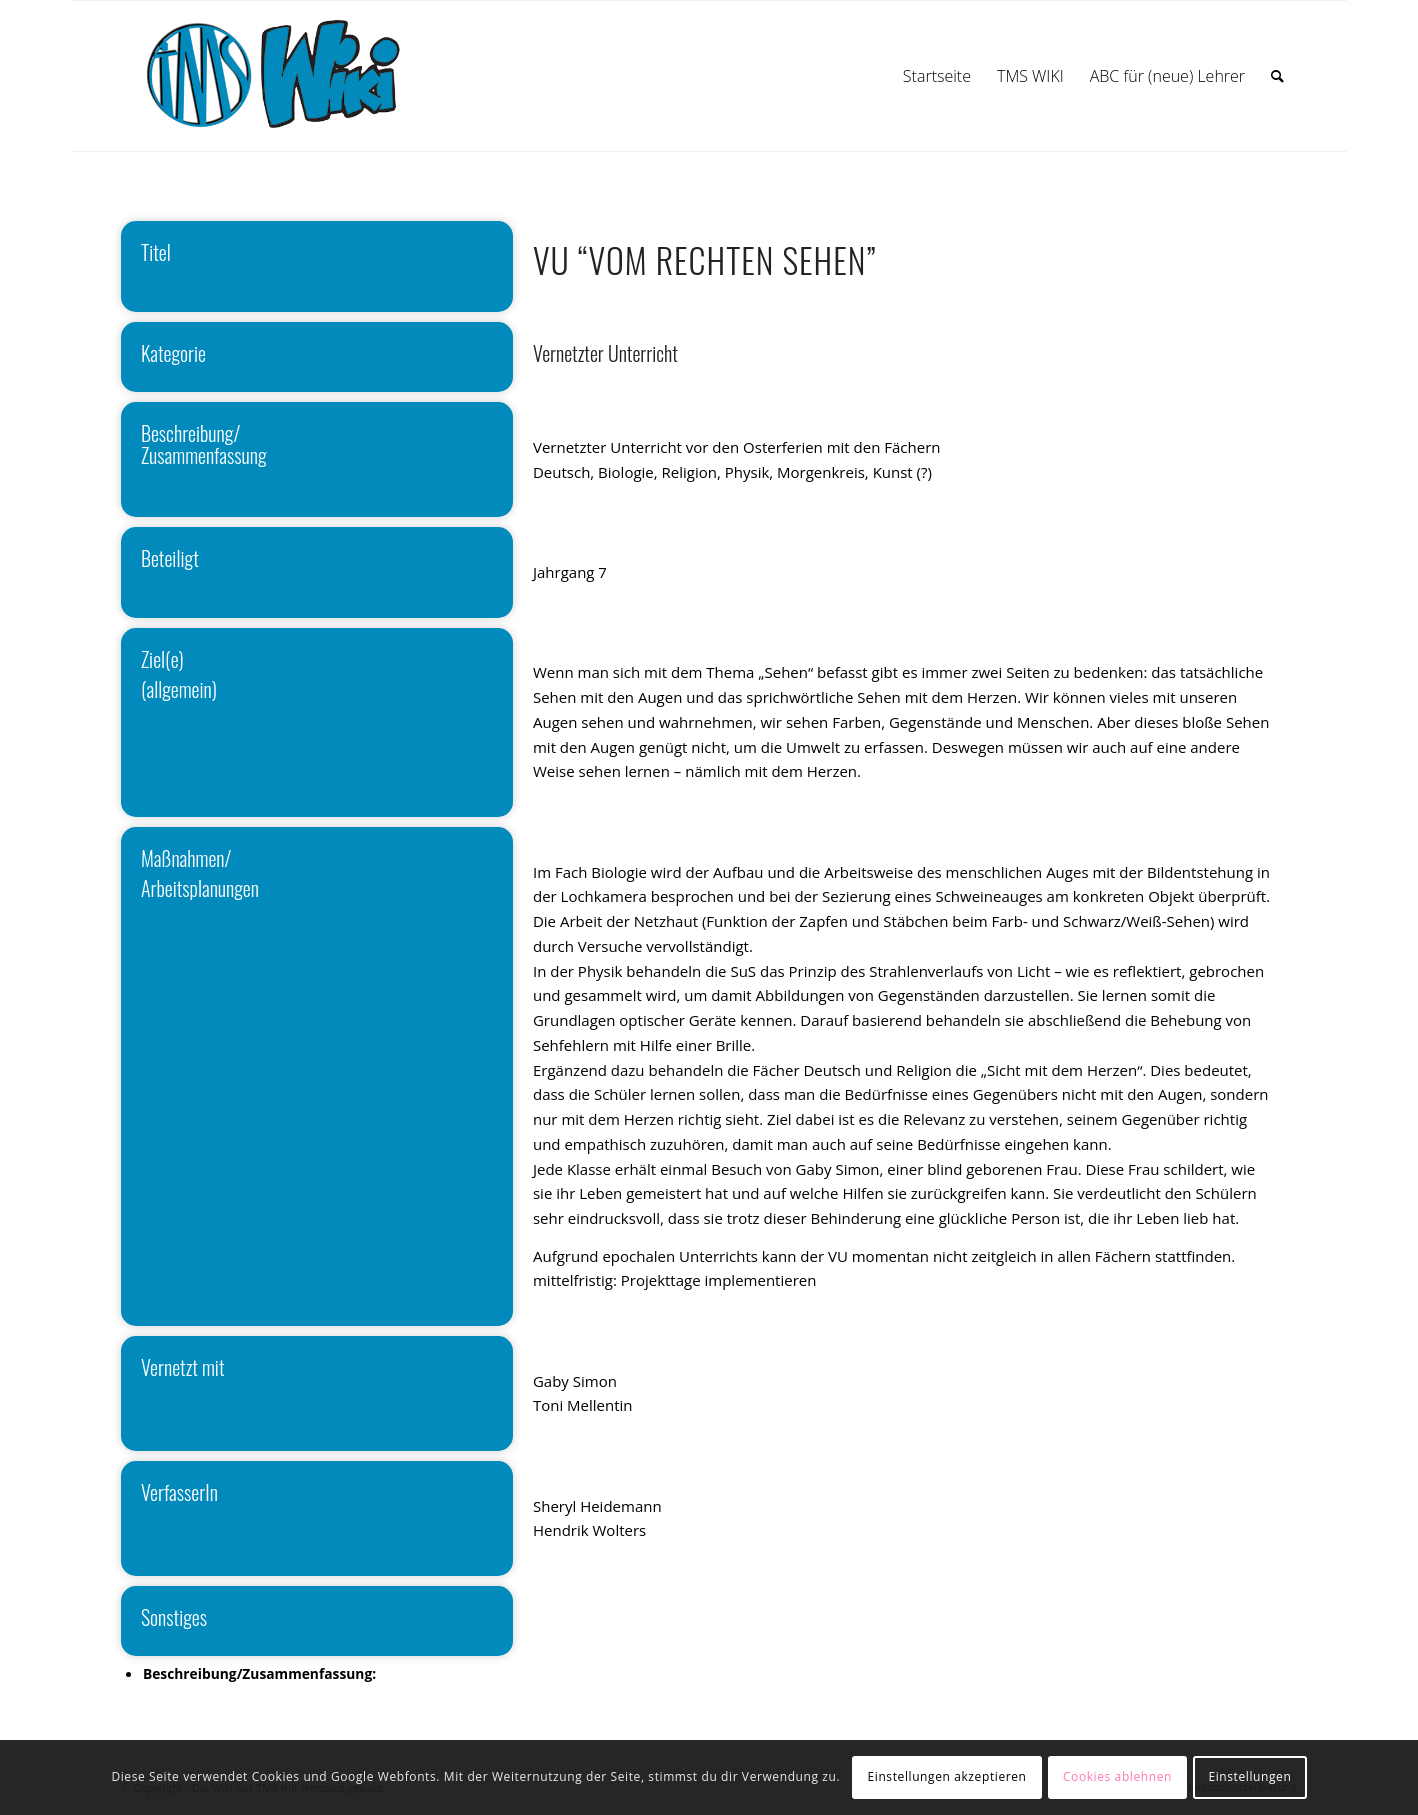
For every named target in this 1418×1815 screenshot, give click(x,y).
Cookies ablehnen (1117, 1776)
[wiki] (294, 76)
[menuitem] (937, 76)
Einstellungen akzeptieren (947, 1776)
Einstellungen (1249, 1776)
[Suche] (1277, 76)
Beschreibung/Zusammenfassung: (259, 1673)
